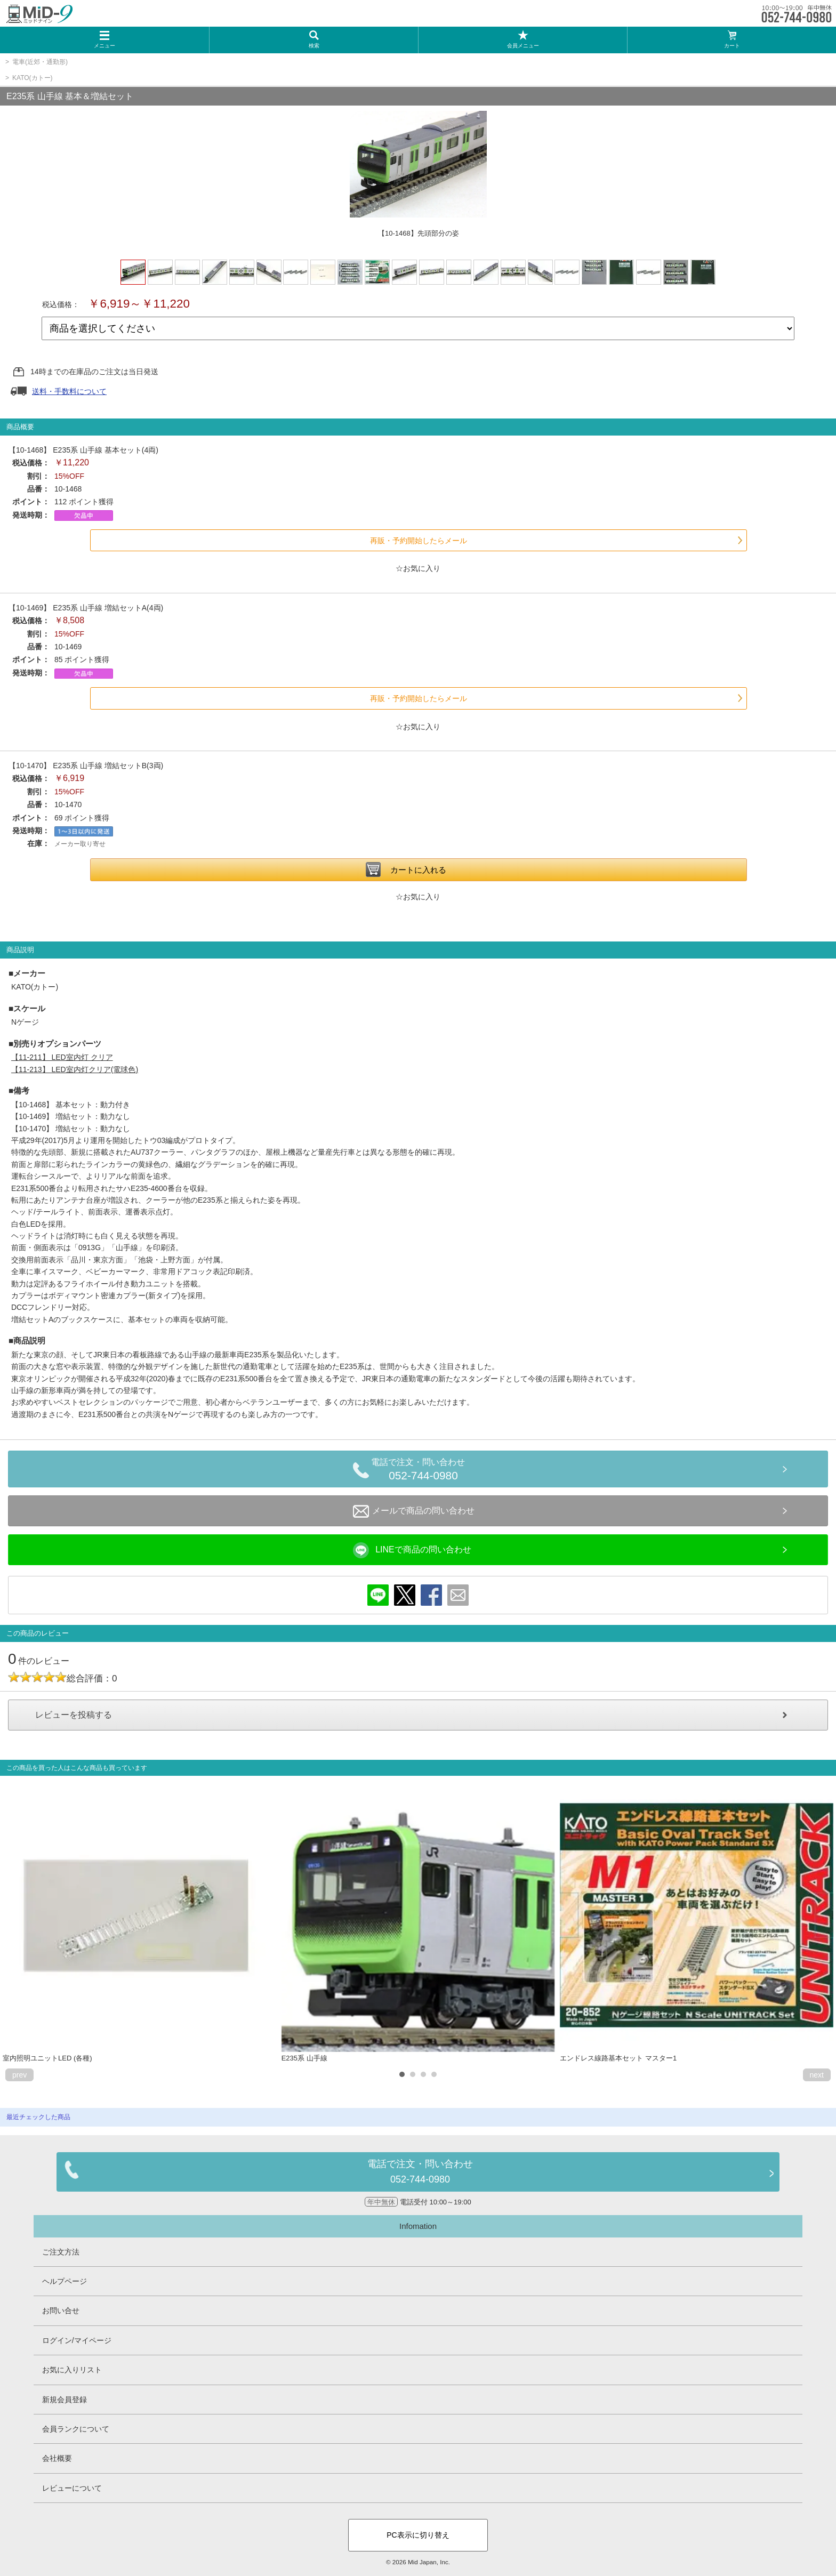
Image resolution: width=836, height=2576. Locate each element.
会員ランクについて (75, 2429)
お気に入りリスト (72, 2369)
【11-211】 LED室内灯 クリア (62, 1057)
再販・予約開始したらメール (418, 540)
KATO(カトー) (32, 78)
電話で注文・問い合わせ (423, 1471)
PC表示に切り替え (418, 2535)
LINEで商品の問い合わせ (412, 1550)
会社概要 (57, 2458)
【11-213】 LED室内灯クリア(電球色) (74, 1069)
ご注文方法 (60, 2252)
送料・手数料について (69, 391)
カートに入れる (418, 869)
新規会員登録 (64, 2399)
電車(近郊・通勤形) (40, 62)
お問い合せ (60, 2310)
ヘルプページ (64, 2281)
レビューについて (72, 2488)
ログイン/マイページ (76, 2340)
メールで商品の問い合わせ (414, 1511)
